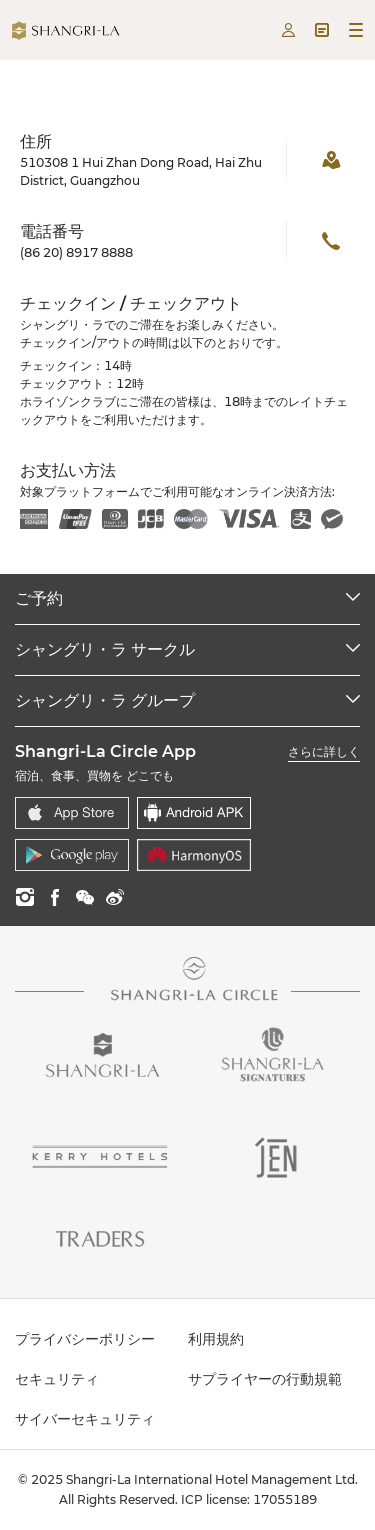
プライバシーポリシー (85, 1339)
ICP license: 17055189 (249, 1499)
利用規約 (216, 1339)
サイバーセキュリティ (85, 1419)
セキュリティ (57, 1379)
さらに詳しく (324, 751)
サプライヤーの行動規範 (265, 1379)
